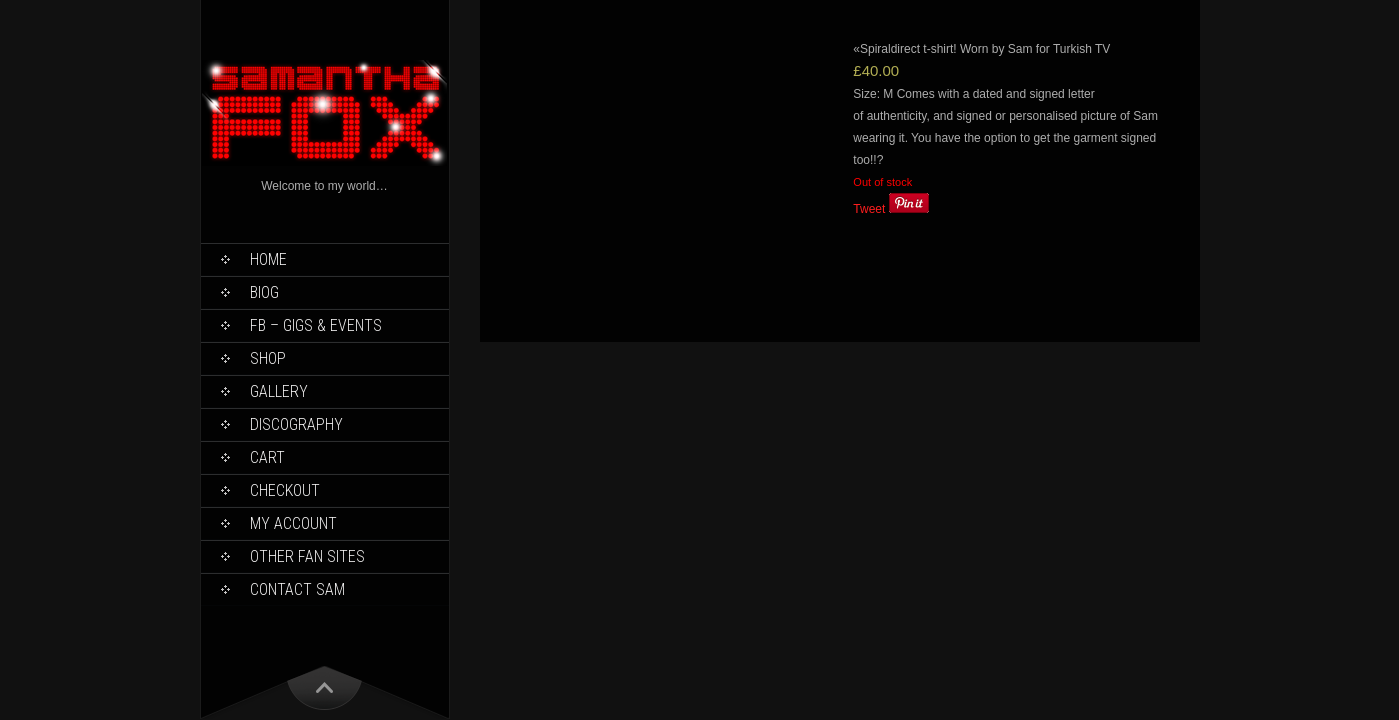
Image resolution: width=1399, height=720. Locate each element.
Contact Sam (297, 589)
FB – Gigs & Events (316, 325)
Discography (296, 424)
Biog (264, 292)
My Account (293, 523)
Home (268, 259)
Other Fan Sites (307, 556)
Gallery (279, 391)
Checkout (285, 490)
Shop (268, 358)
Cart (267, 457)
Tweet (869, 209)
